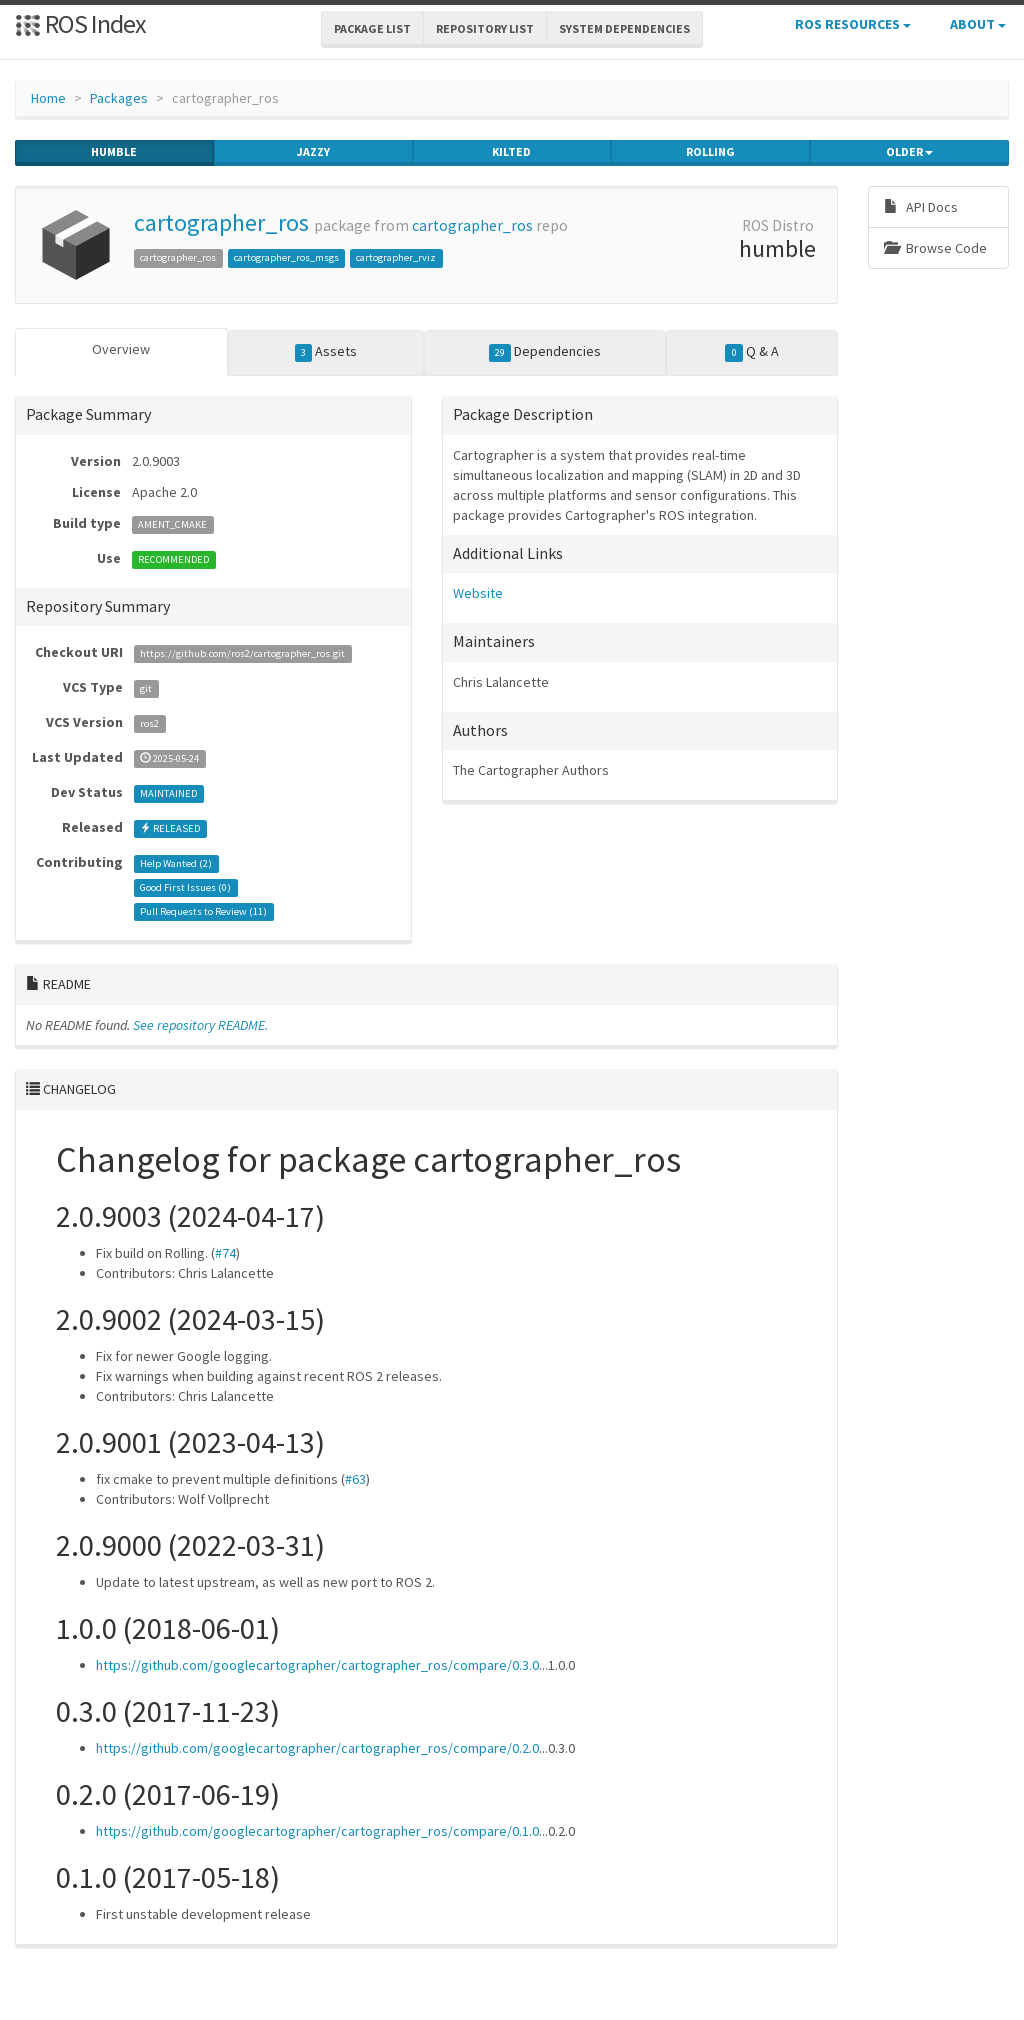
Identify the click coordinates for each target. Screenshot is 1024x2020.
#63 (355, 1479)
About (978, 24)
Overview (121, 349)
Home (48, 98)
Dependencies (545, 352)
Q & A (752, 352)
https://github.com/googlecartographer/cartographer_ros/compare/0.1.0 (317, 1831)
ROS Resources (853, 24)
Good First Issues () (185, 887)
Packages (119, 98)
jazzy (313, 152)
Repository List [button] (485, 28)
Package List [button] (372, 28)
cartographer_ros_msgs (286, 257)
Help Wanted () (176, 863)
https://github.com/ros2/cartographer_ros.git (242, 653)
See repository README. (200, 1025)
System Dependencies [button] (624, 28)
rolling (710, 152)
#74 (225, 1253)
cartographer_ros (221, 222)
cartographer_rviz (396, 257)
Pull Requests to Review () (203, 911)
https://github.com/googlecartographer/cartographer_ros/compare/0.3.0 (317, 1665)
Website (478, 593)
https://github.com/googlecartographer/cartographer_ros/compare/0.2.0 (317, 1748)
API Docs (921, 207)
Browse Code (935, 248)
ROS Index (80, 23)
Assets (326, 352)
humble (114, 152)
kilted (511, 152)
